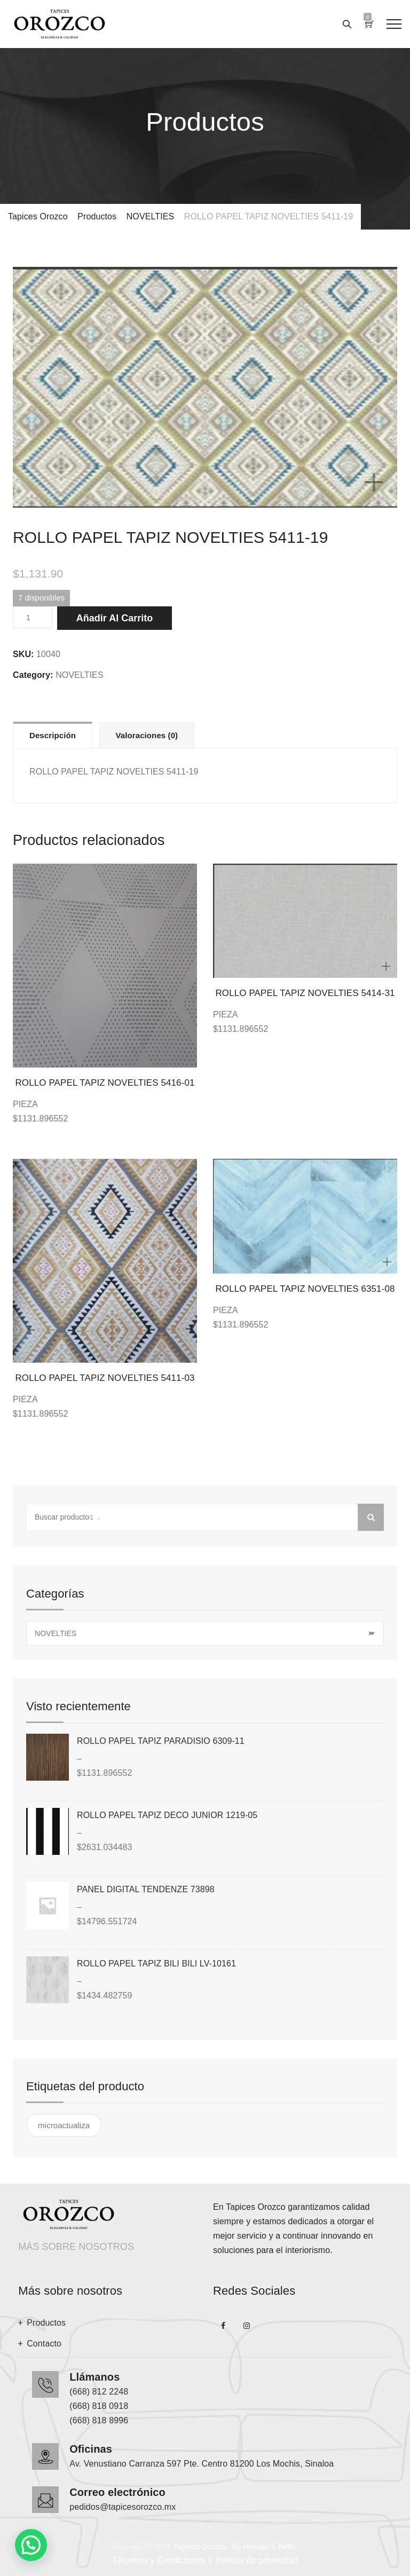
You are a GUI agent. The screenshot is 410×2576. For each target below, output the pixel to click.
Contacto (44, 2343)
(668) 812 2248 (98, 2391)
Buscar (371, 1517)
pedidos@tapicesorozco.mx (122, 2506)
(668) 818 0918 (98, 2406)
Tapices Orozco (200, 2546)
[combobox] (205, 1633)
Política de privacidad (257, 2560)
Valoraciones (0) (147, 735)
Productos (46, 2322)
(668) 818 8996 (98, 2420)
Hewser (256, 2546)
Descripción (52, 735)
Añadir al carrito (114, 618)
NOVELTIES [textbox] (204, 1634)
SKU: (23, 654)
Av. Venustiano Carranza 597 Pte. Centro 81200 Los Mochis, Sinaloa (201, 2463)
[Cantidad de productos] (32, 617)
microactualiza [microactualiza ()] (64, 2125)
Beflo (286, 2546)
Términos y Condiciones (158, 2560)
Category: (33, 674)
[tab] (52, 735)
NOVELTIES (80, 674)
